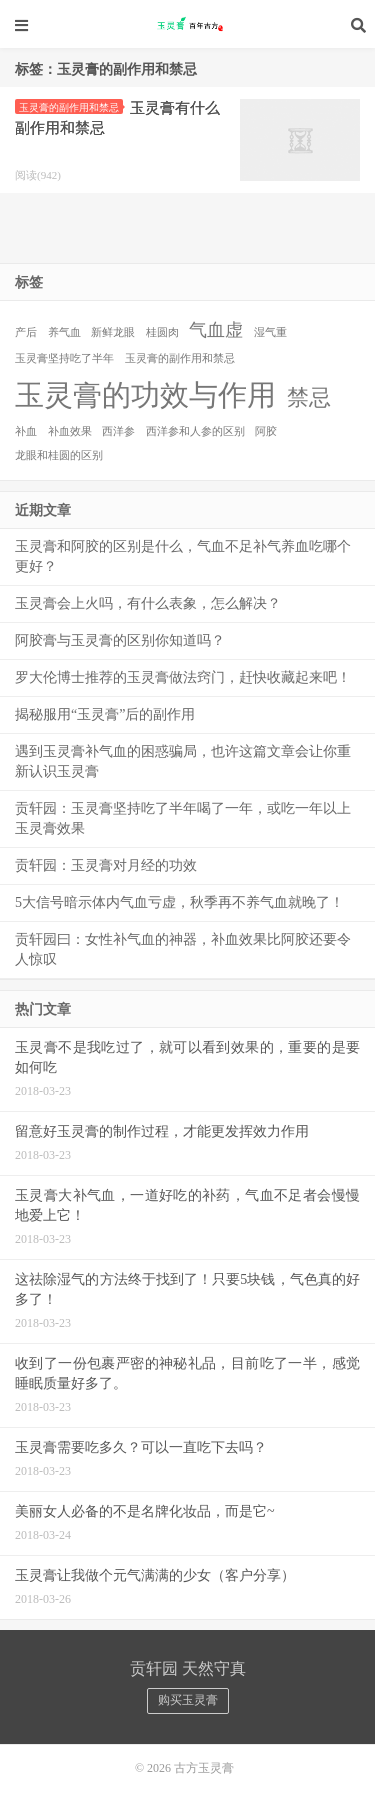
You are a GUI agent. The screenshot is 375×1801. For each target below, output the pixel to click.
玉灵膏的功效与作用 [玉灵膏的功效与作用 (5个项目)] (145, 395)
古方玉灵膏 (187, 25)
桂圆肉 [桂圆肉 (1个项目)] (162, 332)
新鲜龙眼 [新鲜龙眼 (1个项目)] (113, 332)
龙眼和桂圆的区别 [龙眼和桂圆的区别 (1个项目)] (59, 455)
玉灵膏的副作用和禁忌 (71, 107)
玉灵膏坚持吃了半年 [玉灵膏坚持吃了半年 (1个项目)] (64, 358)
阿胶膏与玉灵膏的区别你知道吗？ (120, 640)
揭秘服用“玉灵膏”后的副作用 (105, 714)
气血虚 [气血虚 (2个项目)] (216, 330)
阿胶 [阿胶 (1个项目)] (266, 431)
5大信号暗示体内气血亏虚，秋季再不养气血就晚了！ (179, 902)
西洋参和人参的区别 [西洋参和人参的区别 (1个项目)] (195, 431)
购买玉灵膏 (188, 1700)
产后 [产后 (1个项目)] (26, 332)
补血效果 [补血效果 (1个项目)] (70, 431)
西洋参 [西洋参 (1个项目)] (118, 431)
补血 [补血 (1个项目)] (26, 431)
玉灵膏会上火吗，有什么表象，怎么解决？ (148, 603)
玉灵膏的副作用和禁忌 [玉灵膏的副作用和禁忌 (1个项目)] (180, 358)
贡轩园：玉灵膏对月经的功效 (106, 865)
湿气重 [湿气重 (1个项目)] (270, 332)
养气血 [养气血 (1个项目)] (64, 332)
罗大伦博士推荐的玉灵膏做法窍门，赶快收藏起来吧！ (183, 677)
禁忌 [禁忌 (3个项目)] (309, 397)
